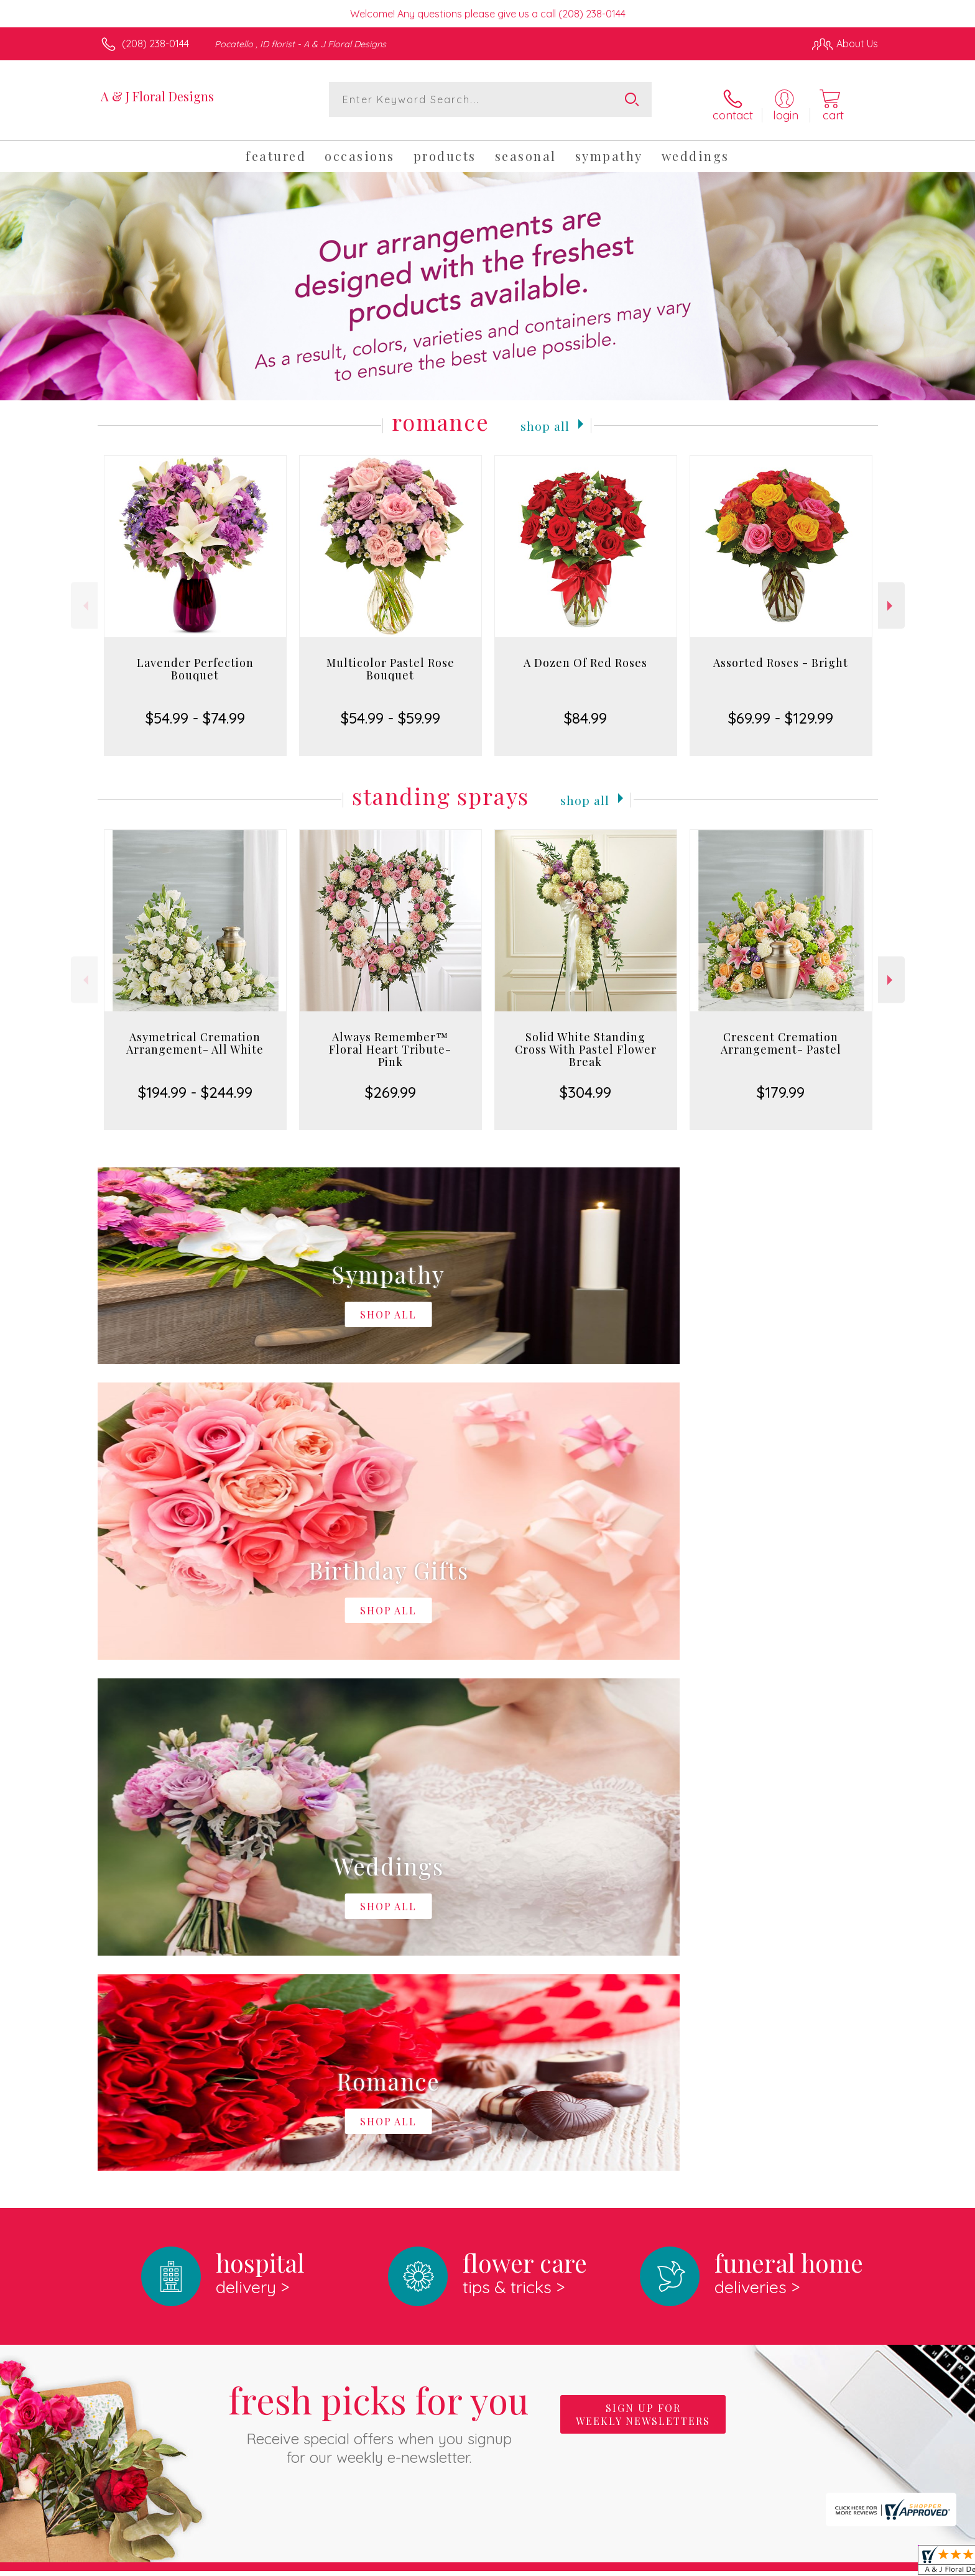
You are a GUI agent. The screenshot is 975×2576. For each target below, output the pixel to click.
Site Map (844, 2563)
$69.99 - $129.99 (780, 710)
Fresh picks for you (379, 1902)
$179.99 (781, 1084)
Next (891, 597)
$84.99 (585, 710)
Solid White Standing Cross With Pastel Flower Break (586, 1041)
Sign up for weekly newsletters (643, 1895)
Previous (84, 597)
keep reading (508, 2102)
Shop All (544, 416)
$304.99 (585, 1084)
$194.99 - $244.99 (195, 1084)
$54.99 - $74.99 (195, 710)
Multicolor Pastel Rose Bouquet (390, 660)
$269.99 (390, 1084)
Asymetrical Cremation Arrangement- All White (195, 1035)
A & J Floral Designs (157, 96)
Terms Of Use (606, 2563)
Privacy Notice (679, 2563)
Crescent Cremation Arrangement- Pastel (781, 1035)
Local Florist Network (767, 2563)
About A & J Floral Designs (169, 2076)
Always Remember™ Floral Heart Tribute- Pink (390, 1041)
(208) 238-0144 (155, 43)
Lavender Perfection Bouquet (195, 660)
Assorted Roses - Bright (780, 654)
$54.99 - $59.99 (390, 710)
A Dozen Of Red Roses (585, 654)
